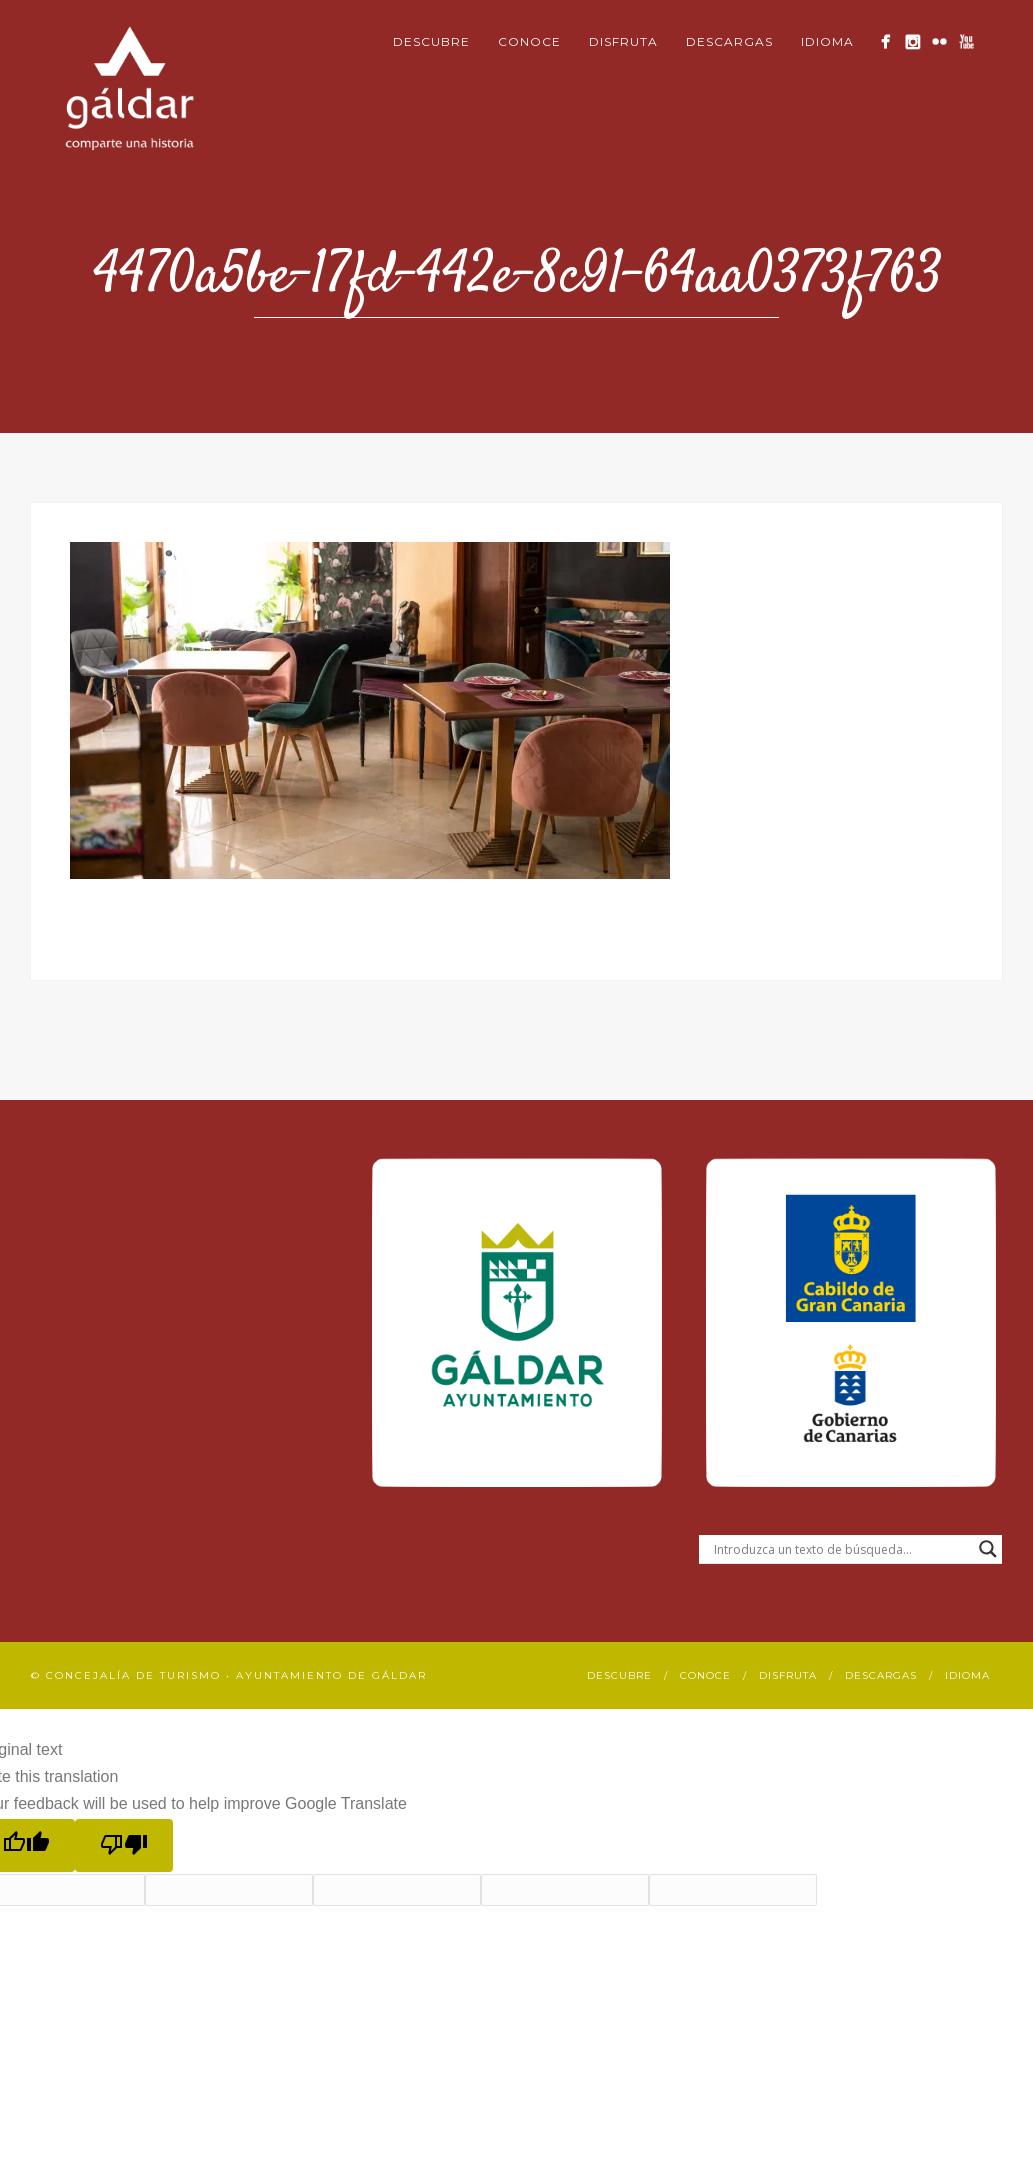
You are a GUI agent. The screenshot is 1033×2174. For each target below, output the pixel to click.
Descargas (729, 41)
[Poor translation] (124, 1845)
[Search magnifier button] (988, 1549)
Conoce (529, 41)
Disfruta (623, 41)
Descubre (431, 41)
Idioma (827, 41)
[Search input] (841, 1549)
